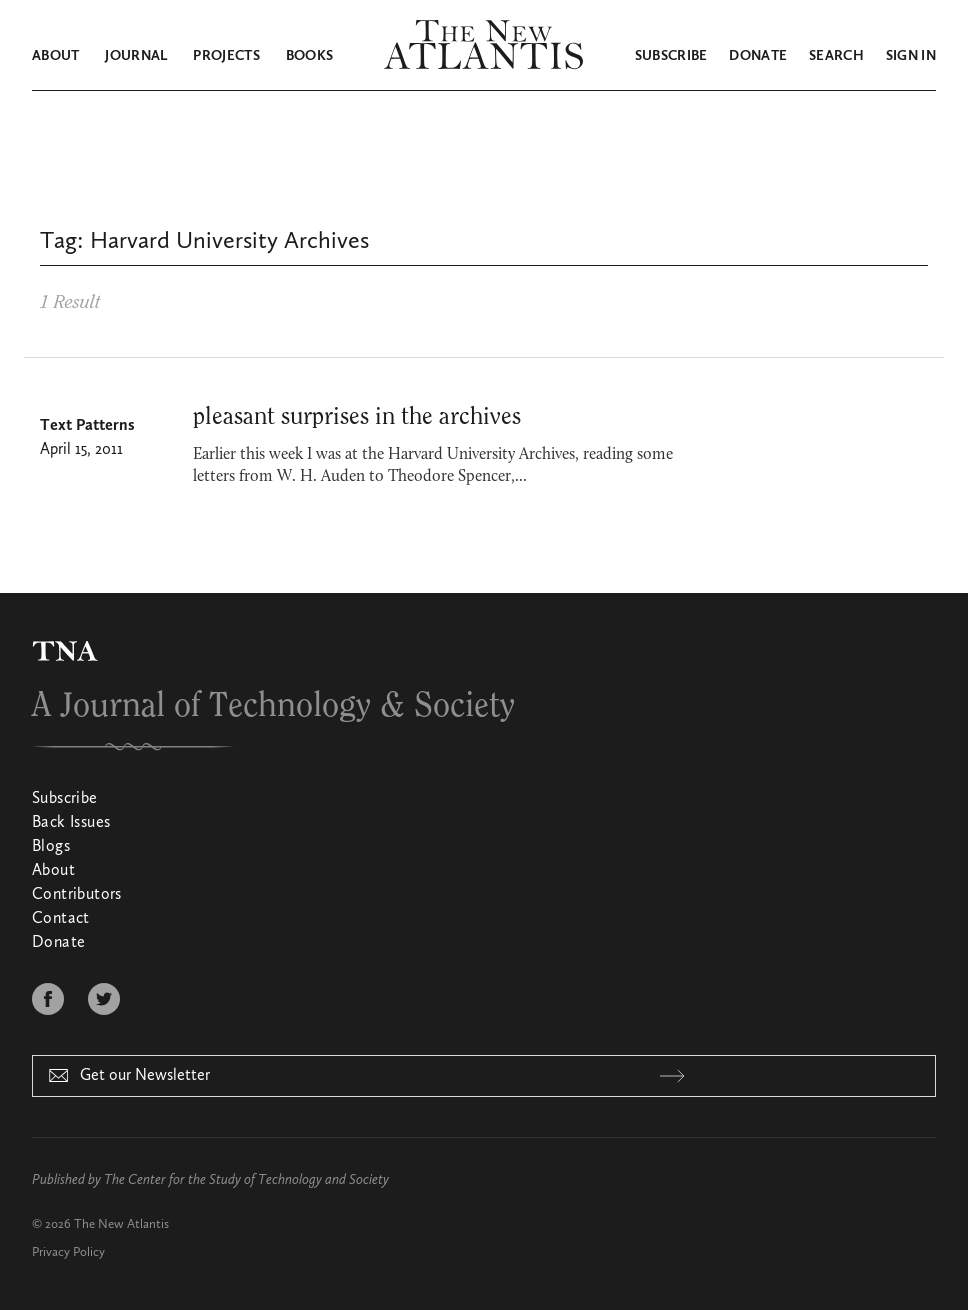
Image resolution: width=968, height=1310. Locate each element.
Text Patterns (87, 426)
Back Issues (71, 823)
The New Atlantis (121, 1224)
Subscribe (671, 56)
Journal (136, 56)
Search (836, 56)
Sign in (911, 56)
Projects (226, 56)
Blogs (51, 847)
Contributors (77, 895)
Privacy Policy (68, 1252)
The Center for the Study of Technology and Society (246, 1180)
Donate (758, 56)
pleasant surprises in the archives (357, 417)
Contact (61, 919)
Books (310, 56)
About (56, 56)
